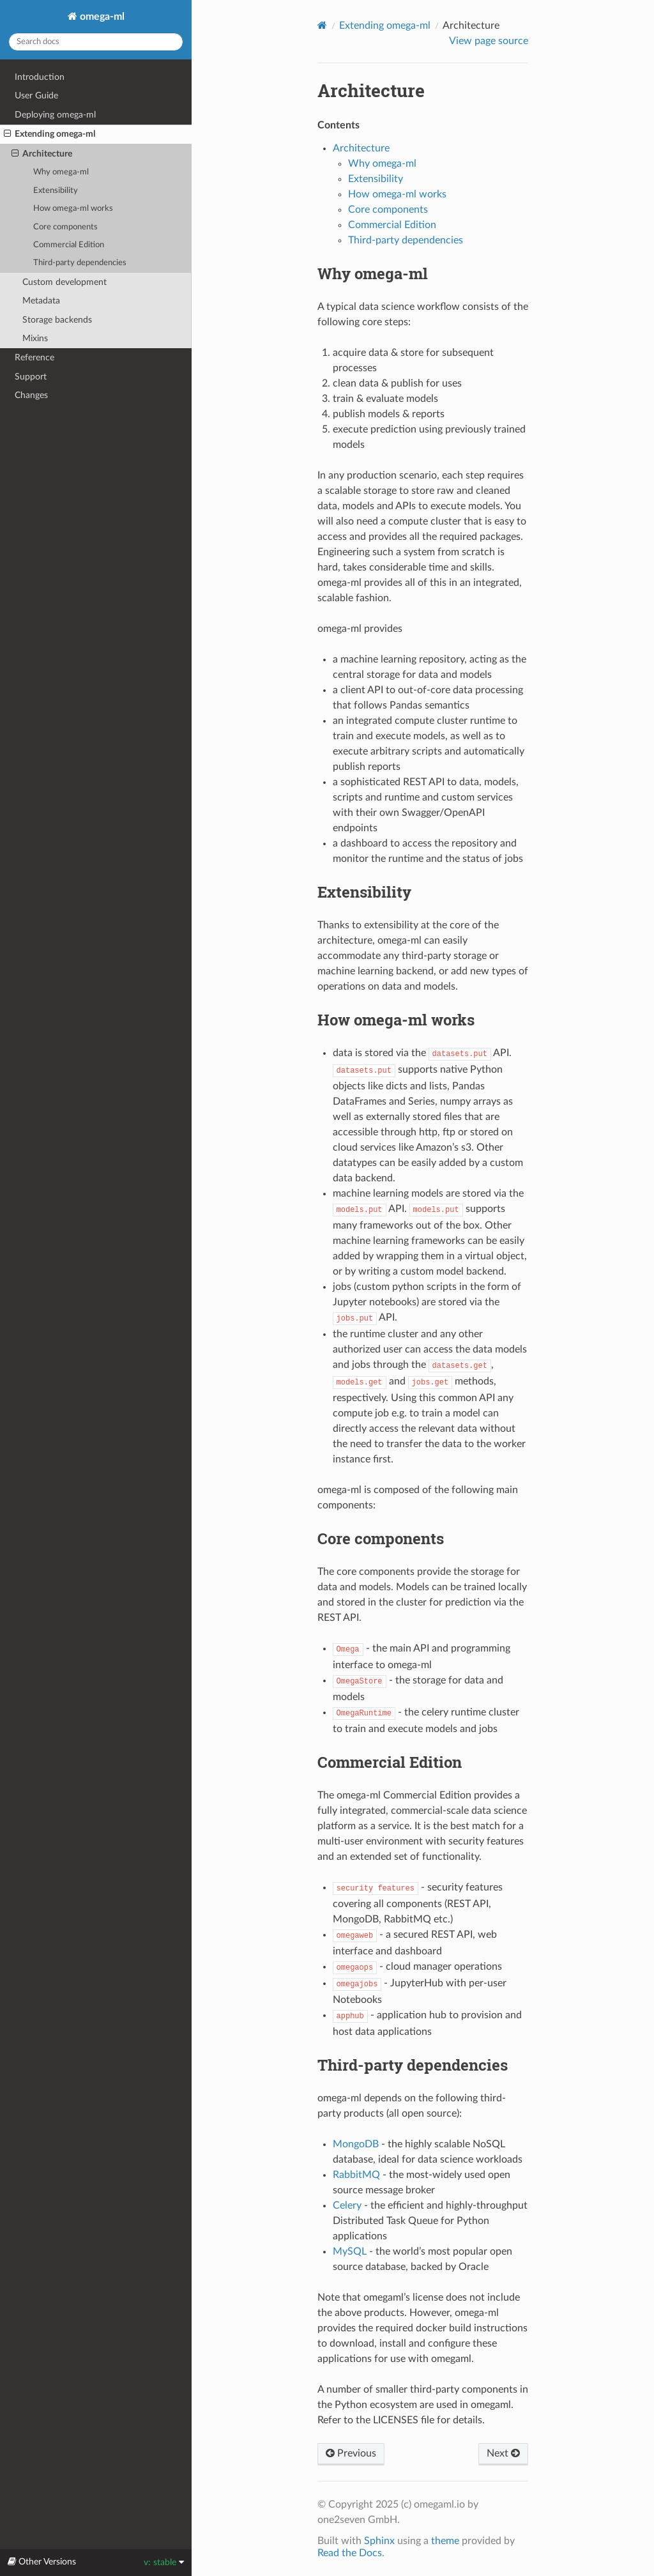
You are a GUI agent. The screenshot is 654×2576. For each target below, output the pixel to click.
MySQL (350, 2251)
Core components (65, 227)
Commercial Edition (68, 245)
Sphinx (379, 2541)
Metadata (41, 300)
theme (445, 2541)
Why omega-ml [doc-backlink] (372, 273)
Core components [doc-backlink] (380, 1538)
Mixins (35, 338)
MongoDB (356, 2144)
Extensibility (55, 191)
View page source (488, 41)
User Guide (36, 95)
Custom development (64, 282)
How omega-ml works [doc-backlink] (396, 1019)
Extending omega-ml (49, 134)
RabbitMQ (356, 2175)
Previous (351, 2453)
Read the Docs (349, 2553)
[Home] (322, 25)
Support (31, 376)
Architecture (41, 154)
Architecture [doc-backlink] (371, 90)
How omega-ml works (73, 208)
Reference (34, 357)
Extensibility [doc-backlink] (364, 892)
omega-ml (101, 17)
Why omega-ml (61, 172)
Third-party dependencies (79, 263)
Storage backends (57, 320)
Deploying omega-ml (55, 114)
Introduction (40, 77)
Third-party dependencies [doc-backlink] (412, 2065)
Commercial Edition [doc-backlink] (389, 1762)
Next (503, 2453)
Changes (31, 395)
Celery (347, 2205)
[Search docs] (95, 42)
